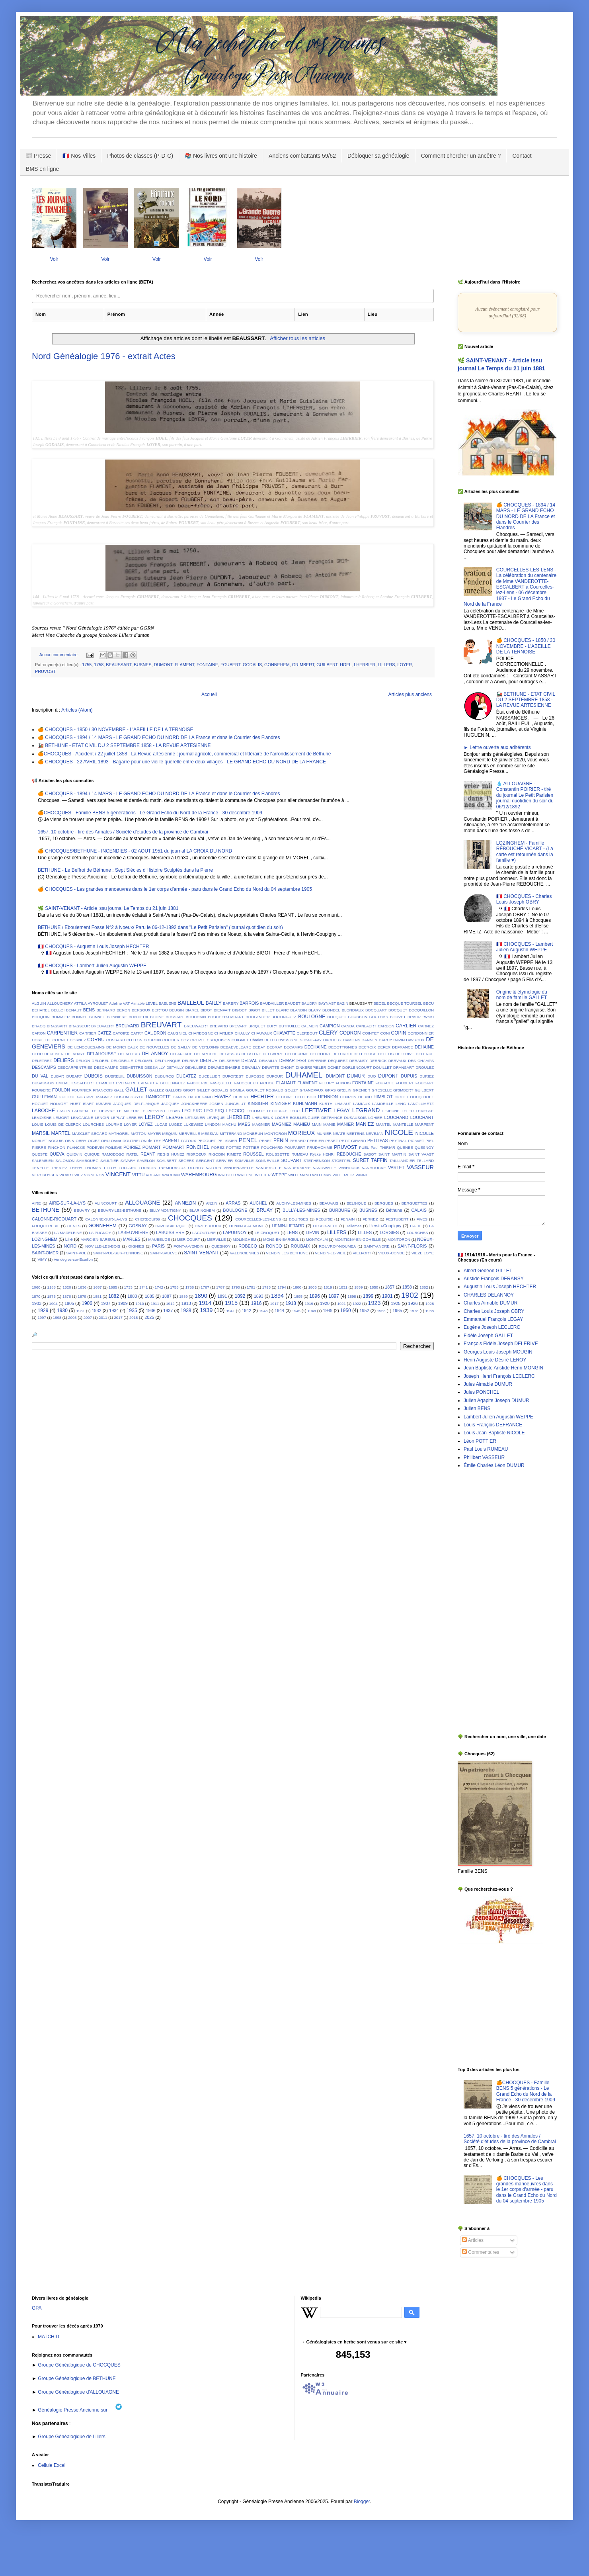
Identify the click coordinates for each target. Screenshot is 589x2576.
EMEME (63, 1083)
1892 (240, 1296)
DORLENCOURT (357, 1067)
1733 (128, 1287)
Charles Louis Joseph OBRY (494, 1311)
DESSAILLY (154, 1067)
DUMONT (163, 664)
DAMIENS (352, 1040)
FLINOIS (343, 1083)
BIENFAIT (222, 1010)
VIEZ (78, 1175)
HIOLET (401, 1097)
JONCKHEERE (194, 1103)
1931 (80, 1311)
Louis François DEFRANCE (493, 1425)
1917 (274, 1303)
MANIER (345, 1124)
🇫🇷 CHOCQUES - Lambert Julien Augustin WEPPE (92, 965)
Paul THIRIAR (383, 1147)
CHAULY (242, 1033)
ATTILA (80, 1003)
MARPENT (424, 1124)
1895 (298, 1296)
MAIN (317, 1124)
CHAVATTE (284, 1033)
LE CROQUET (267, 1232)
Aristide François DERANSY (494, 1278)
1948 (312, 1311)
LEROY (154, 1117)
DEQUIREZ (338, 1060)
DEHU (37, 1054)
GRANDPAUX (312, 1090)
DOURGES (298, 1219)
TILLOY (109, 1168)
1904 (53, 1303)
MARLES (131, 1239)
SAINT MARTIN (392, 1154)
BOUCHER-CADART (226, 1017)
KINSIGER (258, 1103)
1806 (312, 1287)
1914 (205, 1303)
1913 (186, 1303)
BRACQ (38, 1026)
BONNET (97, 1017)
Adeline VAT (119, 1003)
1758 (98, 664)
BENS (89, 1009)
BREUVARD (127, 1025)
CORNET (61, 1040)
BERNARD (105, 1010)
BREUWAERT (196, 1026)
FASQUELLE (222, 1083)
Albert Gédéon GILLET (488, 1270)
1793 (266, 1287)
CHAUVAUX (261, 1033)
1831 (343, 1287)
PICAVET (416, 1140)
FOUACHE (384, 1083)
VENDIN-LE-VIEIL (330, 1253)
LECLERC (192, 1110)
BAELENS (167, 1003)
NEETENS (356, 1133)
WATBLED (227, 1175)
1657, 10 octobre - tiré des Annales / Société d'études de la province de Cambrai (123, 832)
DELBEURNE (296, 1054)
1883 (132, 1296)
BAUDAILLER (272, 1003)
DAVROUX (415, 1040)
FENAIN (348, 1219)
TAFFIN (379, 1160)
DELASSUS (229, 1054)
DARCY (385, 1040)
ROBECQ (247, 1246)
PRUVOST (45, 671)
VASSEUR (420, 1167)
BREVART (238, 1026)
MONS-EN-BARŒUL (281, 1239)
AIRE (36, 1203)
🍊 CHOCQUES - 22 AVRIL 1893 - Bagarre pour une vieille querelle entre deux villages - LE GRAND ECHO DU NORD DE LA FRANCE (182, 762)
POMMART (173, 1147)
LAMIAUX (361, 1103)
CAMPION (329, 1025)
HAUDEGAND (200, 1097)
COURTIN (152, 1040)
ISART (88, 1103)
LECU (294, 1111)
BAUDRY (310, 1003)
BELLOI (58, 1010)
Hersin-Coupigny (385, 1225)
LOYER (405, 664)
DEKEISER (54, 1054)
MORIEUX (301, 1133)
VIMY (42, 1259)
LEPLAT (118, 1117)
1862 (423, 1287)
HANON (180, 1097)
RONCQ (274, 1246)
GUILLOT (67, 1097)
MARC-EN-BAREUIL (98, 1239)
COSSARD (115, 1040)
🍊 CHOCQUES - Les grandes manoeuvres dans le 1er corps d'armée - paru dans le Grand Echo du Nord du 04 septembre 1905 (175, 889)
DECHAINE (315, 1046)
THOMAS (93, 1168)
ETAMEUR (105, 1083)
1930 (62, 1310)
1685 (113, 1287)
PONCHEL (197, 1147)
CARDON (386, 1026)
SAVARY (128, 1160)
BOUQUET (337, 1017)
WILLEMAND (300, 1175)
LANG (401, 1103)
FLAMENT (184, 664)
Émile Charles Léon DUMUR (494, 1465)
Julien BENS (477, 1408)
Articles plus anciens (410, 694)
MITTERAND (231, 1133)
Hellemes (353, 1226)
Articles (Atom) (77, 710)
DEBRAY (275, 1047)
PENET (265, 1140)
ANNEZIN (185, 1203)
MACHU (229, 1124)
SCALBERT (166, 1160)
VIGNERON (94, 1175)
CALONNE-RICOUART (54, 1219)
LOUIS (37, 1124)
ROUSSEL (253, 1154)
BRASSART (57, 1026)
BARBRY (230, 1003)
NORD (70, 1246)
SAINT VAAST (421, 1154)
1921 (341, 1303)
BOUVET (398, 1017)
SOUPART (291, 1160)
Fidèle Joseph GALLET (488, 1335)
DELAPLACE (181, 1054)
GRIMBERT (303, 664)
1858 (407, 1287)
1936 (150, 1310)
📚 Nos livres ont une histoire (221, 156)
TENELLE (40, 1168)
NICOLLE (424, 1133)
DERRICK (377, 1060)
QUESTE (39, 1154)
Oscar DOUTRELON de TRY (136, 1140)
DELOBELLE (122, 1060)
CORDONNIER (421, 1033)
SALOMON (64, 1160)
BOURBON (358, 1017)
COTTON (134, 1040)
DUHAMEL (303, 1075)
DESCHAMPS (106, 1067)
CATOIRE (121, 1033)
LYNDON (212, 1124)
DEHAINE (424, 1046)
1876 (66, 1296)
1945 (296, 1311)
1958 (381, 1311)
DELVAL (249, 1060)
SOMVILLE (244, 1160)
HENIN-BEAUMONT (246, 1226)
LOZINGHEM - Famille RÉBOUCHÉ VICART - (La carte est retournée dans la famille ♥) (524, 851)
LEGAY (342, 1110)
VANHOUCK (349, 1168)
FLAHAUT (286, 1082)
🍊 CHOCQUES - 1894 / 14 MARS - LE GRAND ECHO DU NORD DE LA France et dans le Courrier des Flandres (159, 737)
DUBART (74, 1076)
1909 (123, 1303)
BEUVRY (82, 1210)
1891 (222, 1296)
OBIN (69, 1140)
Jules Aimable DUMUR (488, 1384)
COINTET (370, 1033)
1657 (97, 1287)
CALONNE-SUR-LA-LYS (106, 1219)
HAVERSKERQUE (171, 1226)
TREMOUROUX (171, 1168)
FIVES (421, 1219)
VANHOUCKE (374, 1168)
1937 (168, 1310)
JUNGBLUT (235, 1103)
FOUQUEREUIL (45, 1226)
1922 (357, 1303)
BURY (272, 1026)
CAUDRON (155, 1033)
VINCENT (118, 1174)
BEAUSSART (118, 664)
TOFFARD (128, 1168)
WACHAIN (171, 1175)
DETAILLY (175, 1067)
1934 (114, 1310)
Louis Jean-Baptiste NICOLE (494, 1433)
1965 (397, 1310)
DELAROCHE (206, 1054)
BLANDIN (298, 1010)
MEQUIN (169, 1133)
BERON (123, 1010)
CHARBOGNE (200, 1033)
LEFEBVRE (317, 1110)
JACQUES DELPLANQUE (136, 1103)
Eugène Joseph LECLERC (492, 1327)
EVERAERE (126, 1083)
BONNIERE (117, 1017)
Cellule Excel (51, 2465)
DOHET (334, 1067)
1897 (333, 1296)
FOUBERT (230, 664)
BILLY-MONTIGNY (165, 1210)
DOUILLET (382, 1067)
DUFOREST (233, 1076)
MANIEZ (365, 1124)
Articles (473, 2240)
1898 (351, 1296)
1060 (36, 1287)
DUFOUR (275, 1076)
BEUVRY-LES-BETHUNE (119, 1210)
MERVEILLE (189, 1133)
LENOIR (102, 1117)
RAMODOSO (112, 1154)
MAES (244, 1124)
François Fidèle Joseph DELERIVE (501, 1343)
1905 (69, 1303)
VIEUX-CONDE (391, 1253)
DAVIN (399, 1040)
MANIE (329, 1124)
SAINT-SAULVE (163, 1253)
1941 (230, 1311)
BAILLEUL (190, 1002)
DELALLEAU (129, 1054)
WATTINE (245, 1175)
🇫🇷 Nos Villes (79, 156)
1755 (87, 664)
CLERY (328, 1032)
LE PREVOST (153, 1111)
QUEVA (57, 1154)
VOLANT (153, 1175)
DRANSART (403, 1067)
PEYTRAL (398, 1140)
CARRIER (87, 1033)
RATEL (132, 1154)
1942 (246, 1310)
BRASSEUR (79, 1026)
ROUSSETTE (277, 1154)
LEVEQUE (215, 1117)
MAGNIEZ (281, 1124)
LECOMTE (256, 1111)
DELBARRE (273, 1054)
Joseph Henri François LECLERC (499, 1376)
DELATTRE (251, 1054)
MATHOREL (119, 1133)
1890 (201, 1296)
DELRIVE (190, 1060)
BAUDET (292, 1003)
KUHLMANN (305, 1103)
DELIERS (63, 1060)
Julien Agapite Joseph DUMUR (496, 1400)
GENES (74, 1226)
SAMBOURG (87, 1160)
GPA (36, 2308)
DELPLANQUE (168, 1060)
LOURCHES (93, 1124)
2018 (133, 1317)
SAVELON (146, 1160)
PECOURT (206, 1140)
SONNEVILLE (267, 1160)
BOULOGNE (311, 1016)
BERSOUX (141, 1010)
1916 (256, 1303)
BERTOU (160, 1010)
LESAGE (174, 1117)
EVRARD (146, 1083)
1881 (97, 1296)
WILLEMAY (322, 1175)
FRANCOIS (103, 1090)
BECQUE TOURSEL (404, 1003)
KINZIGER (281, 1103)
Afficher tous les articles (297, 338)
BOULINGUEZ (283, 1017)
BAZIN (342, 1003)
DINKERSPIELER (311, 1067)
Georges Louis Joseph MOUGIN (498, 1352)
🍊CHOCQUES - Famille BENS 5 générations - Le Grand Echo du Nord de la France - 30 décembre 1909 (150, 813)
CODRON (350, 1033)
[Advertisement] (481, 1600)
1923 (374, 1303)
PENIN (280, 1140)
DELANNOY (155, 1053)
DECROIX (367, 1047)
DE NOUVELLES (155, 1047)
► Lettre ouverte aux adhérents (497, 747)
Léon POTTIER (480, 1441)
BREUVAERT (102, 1026)
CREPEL (197, 1040)
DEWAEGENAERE (224, 1067)
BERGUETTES (414, 1203)
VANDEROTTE (269, 1168)
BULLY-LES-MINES (301, 1210)
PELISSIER (227, 1140)
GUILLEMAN (44, 1096)
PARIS (158, 1246)
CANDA (348, 1026)
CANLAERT (366, 1026)
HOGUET (40, 1103)
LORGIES (389, 1232)
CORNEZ (78, 1040)
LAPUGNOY (235, 1232)
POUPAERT (295, 1147)
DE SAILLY (181, 1047)
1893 (258, 1296)
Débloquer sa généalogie (378, 156)
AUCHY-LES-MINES (293, 1203)
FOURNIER (82, 1090)
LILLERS (386, 664)
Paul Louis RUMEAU (486, 1449)
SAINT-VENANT (201, 1253)
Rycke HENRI (322, 1154)
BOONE (157, 1017)
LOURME (114, 1124)
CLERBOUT (307, 1033)
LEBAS (174, 1111)
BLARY (314, 1010)
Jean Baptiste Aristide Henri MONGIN (503, 1368)
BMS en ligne (42, 169)
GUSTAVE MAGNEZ (95, 1097)
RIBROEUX (197, 1154)
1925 (395, 1303)
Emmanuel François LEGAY (493, 1319)
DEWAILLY (251, 1067)
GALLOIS (173, 1090)
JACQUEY (170, 1103)
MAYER (154, 1133)
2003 (72, 1317)
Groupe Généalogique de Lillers (71, 2436)
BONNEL (79, 1017)
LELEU (407, 1111)
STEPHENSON (317, 1160)
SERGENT (205, 1160)
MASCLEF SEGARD (89, 1133)
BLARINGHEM (202, 1210)
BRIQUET (256, 1026)
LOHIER (375, 1117)
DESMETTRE (131, 1067)
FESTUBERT (397, 1219)
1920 (325, 1303)
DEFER (384, 1047)
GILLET (203, 1090)
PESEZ (331, 1140)
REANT (147, 1154)
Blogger (362, 2501)
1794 (281, 1287)
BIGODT (239, 1010)
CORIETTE (41, 1040)
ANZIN (211, 1203)
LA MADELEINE (68, 1232)
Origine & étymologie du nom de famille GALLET (521, 994)
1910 (139, 1303)
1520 (66, 1287)
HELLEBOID (305, 1097)
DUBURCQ (164, 1076)
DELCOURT (320, 1054)
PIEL (429, 1140)
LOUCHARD (396, 1117)
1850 (374, 1287)
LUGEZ (175, 1124)
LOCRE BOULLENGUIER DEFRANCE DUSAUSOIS (321, 1117)
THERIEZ (59, 1168)
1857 (389, 1287)
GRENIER (362, 1090)
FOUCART (424, 1083)
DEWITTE (270, 1067)
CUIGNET (240, 1040)
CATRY (137, 1033)
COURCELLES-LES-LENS (258, 1219)
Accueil (209, 694)
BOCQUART (376, 1010)
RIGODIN (217, 1154)
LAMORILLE (383, 1103)
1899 (368, 1296)
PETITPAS (377, 1140)
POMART (151, 1147)
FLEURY (326, 1083)
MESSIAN (209, 1133)
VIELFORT (362, 1253)
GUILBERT (326, 664)
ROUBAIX (300, 1246)
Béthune (394, 1210)
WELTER (263, 1175)
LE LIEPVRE (103, 1111)
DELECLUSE (364, 1054)
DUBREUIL (115, 1076)
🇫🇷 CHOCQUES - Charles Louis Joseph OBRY (524, 899)
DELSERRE (229, 1060)
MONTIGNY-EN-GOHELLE (358, 1239)
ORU (105, 1140)
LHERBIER (364, 664)
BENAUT (74, 1010)
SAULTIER (109, 1160)
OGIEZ (94, 1140)
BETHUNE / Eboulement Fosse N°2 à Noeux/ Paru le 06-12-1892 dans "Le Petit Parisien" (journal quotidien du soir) (160, 927)
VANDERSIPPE (297, 1168)
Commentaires (480, 2252)
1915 (231, 1303)
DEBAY (259, 1047)
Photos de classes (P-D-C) (140, 156)
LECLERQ (214, 1110)
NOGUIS (56, 1140)
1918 (290, 1303)
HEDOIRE (284, 1097)
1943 (263, 1311)
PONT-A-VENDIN (188, 1246)
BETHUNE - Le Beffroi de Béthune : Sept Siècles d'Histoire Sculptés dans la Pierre (125, 870)
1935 (132, 1310)
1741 (143, 1287)
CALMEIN (309, 1026)
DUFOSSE (255, 1076)
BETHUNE (45, 1210)
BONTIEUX (138, 1017)
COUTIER (170, 1040)
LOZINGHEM (44, 1239)
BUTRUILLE (289, 1026)
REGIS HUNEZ (170, 1154)
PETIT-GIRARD (352, 1140)
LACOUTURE (204, 1232)
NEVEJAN (374, 1133)
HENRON (348, 1097)
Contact (521, 156)
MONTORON (275, 1133)
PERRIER (315, 1140)
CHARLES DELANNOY (489, 1295)
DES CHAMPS (421, 1060)
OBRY (81, 1140)
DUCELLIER (209, 1076)
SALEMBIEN (43, 1160)
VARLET (396, 1167)
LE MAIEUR (127, 1111)
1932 (96, 1310)
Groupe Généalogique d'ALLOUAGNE (78, 2392)
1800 (297, 1287)
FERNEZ (370, 1219)
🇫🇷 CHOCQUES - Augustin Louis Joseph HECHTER (93, 946)
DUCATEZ (186, 1076)
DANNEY (370, 1040)
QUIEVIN (74, 1154)
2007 (88, 1317)
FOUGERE (41, 1090)
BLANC (282, 1010)
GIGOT (189, 1090)
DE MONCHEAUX (122, 1047)
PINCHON (56, 1147)
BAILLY (214, 1003)
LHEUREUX (262, 1117)
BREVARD (219, 1026)
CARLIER (406, 1026)
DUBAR (57, 1076)
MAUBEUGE (159, 1239)
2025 (149, 1317)
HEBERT (241, 1097)
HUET (75, 1103)
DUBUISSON (139, 1076)
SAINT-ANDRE (377, 1246)
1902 (409, 1295)
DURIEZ (426, 1076)
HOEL (345, 664)
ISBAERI (103, 1103)
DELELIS (386, 1054)
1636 (82, 1287)
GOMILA (237, 1090)
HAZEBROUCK (208, 1226)
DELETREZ (42, 1060)
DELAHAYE (75, 1054)
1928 (429, 1303)
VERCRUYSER (45, 1175)
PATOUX (188, 1140)
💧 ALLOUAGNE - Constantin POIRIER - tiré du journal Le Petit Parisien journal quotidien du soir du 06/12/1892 (525, 795)
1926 (413, 1303)
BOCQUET (397, 1010)
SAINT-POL (76, 1253)
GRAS (330, 1090)
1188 (51, 1287)
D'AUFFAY (313, 1040)
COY (185, 1040)
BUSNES (142, 664)
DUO (371, 1076)
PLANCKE (76, 1147)
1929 (43, 1310)
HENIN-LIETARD (288, 1225)
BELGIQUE (356, 1203)
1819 (328, 1287)
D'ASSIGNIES (290, 1040)
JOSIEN (217, 1103)
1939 (206, 1310)
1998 (57, 1317)
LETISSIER (195, 1117)
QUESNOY (424, 1147)
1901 (387, 1296)
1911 (155, 1303)
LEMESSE (425, 1111)
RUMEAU (299, 1154)
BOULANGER (257, 1017)
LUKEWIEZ (193, 1124)
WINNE (361, 1175)
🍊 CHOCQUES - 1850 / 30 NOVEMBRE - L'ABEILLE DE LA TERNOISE (115, 729)
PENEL (248, 1140)
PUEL (364, 1147)
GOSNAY (137, 1225)
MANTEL (384, 1124)
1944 (279, 1310)
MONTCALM (317, 1239)
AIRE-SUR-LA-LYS (67, 1203)
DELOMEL (144, 1060)
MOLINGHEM (244, 1239)
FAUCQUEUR (246, 1083)
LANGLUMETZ (421, 1103)
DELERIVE (404, 1054)
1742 (159, 1287)
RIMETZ (234, 1154)
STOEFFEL (341, 1160)
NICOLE (399, 1132)
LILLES (365, 1232)
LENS (292, 1232)
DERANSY (358, 1060)
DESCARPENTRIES (74, 1067)
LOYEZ (145, 1124)
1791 (251, 1287)
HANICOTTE (158, 1096)
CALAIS (419, 1210)
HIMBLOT (383, 1096)
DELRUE (208, 1060)
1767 (205, 1287)
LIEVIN (312, 1232)
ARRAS (233, 1203)
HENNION (328, 1096)
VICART (66, 1175)
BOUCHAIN (196, 1017)
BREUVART (161, 1025)
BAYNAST (327, 1003)
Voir (54, 259)
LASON (63, 1111)
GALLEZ (156, 1090)
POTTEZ (233, 1147)
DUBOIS (93, 1076)
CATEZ (104, 1033)
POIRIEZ (131, 1147)
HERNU (365, 1097)
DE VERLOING (205, 1047)
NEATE (339, 1133)
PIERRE (39, 1147)
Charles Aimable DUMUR (490, 1303)
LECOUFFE (277, 1111)
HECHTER (262, 1096)
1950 (345, 1310)
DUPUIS (409, 1076)
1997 (41, 1317)
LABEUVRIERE (133, 1232)
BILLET (268, 1010)
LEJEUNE (391, 1111)
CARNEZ (426, 1026)
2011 (103, 1317)
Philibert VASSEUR (484, 1457)
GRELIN (344, 1090)
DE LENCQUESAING (86, 1047)
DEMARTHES (292, 1060)
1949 (327, 1310)
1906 (87, 1303)
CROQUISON (218, 1040)
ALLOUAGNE (142, 1202)
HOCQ (416, 1097)
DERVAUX (397, 1060)
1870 (36, 1296)
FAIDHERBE (198, 1083)
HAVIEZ (223, 1096)
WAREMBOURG (199, 1174)
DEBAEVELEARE (235, 1047)
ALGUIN (39, 1003)
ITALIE (415, 1226)
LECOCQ (235, 1110)
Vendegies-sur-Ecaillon (73, 1259)
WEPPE (279, 1174)
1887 (167, 1296)
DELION (83, 1060)
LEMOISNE (42, 1117)
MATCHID (48, 2336)
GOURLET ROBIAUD (264, 1090)
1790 (236, 1287)
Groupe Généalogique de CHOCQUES (79, 2365)
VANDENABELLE (239, 1168)
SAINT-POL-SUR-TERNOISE (118, 1253)
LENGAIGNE (82, 1117)
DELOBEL (100, 1060)
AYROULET (98, 1003)
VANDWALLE (324, 1168)
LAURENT (81, 1111)
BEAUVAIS (329, 1203)
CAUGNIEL (177, 1033)
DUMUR (356, 1076)
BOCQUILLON (421, 1010)
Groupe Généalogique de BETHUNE (76, 2378)
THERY (76, 1168)
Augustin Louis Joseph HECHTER (500, 1286)
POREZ (217, 1147)
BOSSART (175, 1017)
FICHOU (267, 1083)
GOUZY (291, 1090)
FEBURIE (324, 1219)
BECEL (379, 1003)
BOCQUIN (41, 1017)
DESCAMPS (44, 1067)
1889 (183, 1296)
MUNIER (324, 1133)
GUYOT (137, 1097)
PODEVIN (94, 1147)
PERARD (298, 1140)
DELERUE (425, 1054)
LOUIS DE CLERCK (63, 1124)
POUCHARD (272, 1147)
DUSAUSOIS (43, 1083)
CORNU (96, 1040)
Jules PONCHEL (481, 1392)
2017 (118, 1317)
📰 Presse (38, 156)
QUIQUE (91, 1154)
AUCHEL (258, 1203)
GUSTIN (121, 1097)
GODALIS (252, 664)
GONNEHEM (277, 664)
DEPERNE (317, 1060)
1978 (414, 1311)
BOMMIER (60, 1017)
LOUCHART (422, 1117)
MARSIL (41, 1133)
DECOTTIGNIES (342, 1047)
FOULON (61, 1090)
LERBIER (135, 1117)
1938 (186, 1310)
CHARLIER (224, 1033)
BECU (428, 1003)
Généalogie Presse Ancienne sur (83, 2410)
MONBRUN (253, 1133)
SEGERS (186, 1160)
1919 (308, 1303)
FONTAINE (207, 664)
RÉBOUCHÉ (349, 1154)
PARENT (170, 1140)
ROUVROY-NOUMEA (337, 1246)
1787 (220, 1287)
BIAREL (192, 1010)
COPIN (398, 1033)
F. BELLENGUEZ (170, 1083)
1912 (170, 1303)
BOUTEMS (378, 1017)
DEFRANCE (402, 1047)
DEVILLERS (196, 1067)
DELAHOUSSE (101, 1053)
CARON (39, 1033)
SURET (361, 1160)
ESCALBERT (83, 1083)
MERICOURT (188, 1239)
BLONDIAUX (353, 1010)
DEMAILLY (268, 1060)
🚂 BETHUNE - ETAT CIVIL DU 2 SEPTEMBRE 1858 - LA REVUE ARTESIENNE (124, 745)
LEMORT (61, 1117)
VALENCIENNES (244, 1253)
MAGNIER (261, 1124)
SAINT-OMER (45, 1252)
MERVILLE (216, 1239)
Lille (69, 1239)
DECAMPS (293, 1047)
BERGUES (383, 1203)
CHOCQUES (190, 1218)
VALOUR (213, 1168)
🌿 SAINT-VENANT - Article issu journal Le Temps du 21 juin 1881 (108, 908)
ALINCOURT (106, 1203)
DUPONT (388, 1076)
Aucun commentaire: (59, 654)
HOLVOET (59, 1103)
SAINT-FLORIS (412, 1246)
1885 (149, 1296)
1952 (364, 1310)
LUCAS (160, 1124)
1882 (113, 1296)
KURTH (325, 1103)
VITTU (138, 1174)
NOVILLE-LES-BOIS (102, 1246)
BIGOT (254, 1010)
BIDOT (206, 1010)
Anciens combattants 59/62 (302, 156)
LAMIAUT (343, 1103)
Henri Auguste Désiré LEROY (495, 1360)
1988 (429, 1311)
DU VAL (40, 1076)
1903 (36, 1303)
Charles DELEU (263, 1040)
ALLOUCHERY (60, 1003)
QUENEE (405, 1147)
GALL (119, 1090)
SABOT (369, 1154)
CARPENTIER (62, 1033)
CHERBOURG (147, 1219)
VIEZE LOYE (423, 1253)
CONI (385, 1033)
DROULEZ (424, 1067)
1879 (82, 1296)
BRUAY (265, 1210)
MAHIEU (301, 1124)
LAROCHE (43, 1110)
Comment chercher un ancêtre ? (461, 156)
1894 (277, 1296)
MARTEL (60, 1133)
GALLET (136, 1089)
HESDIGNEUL (325, 1226)
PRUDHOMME (319, 1147)
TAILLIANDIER (402, 1160)
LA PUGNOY (100, 1232)
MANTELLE (403, 1124)
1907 (105, 1303)
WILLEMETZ (344, 1175)
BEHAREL (41, 1010)
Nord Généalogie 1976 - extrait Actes (104, 356)
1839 (358, 1287)
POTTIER (251, 1147)
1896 (314, 1296)
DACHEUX (332, 1040)
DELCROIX (342, 1054)
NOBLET (39, 1140)
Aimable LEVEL (144, 1003)
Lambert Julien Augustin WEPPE (498, 1417)
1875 (51, 1296)
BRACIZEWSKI (421, 1017)
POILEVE (113, 1147)
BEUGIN (176, 1010)
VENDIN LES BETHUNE (287, 1253)
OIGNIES (136, 1246)
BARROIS (249, 1003)
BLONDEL (331, 1010)
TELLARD (425, 1160)
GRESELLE (382, 1090)
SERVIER (224, 1160)
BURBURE (339, 1210)
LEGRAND (366, 1110)
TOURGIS (147, 1168)
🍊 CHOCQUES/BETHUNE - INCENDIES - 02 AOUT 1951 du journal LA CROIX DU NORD (135, 851)
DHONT (287, 1067)
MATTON (138, 1133)
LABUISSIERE (170, 1232)
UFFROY (195, 1168)
